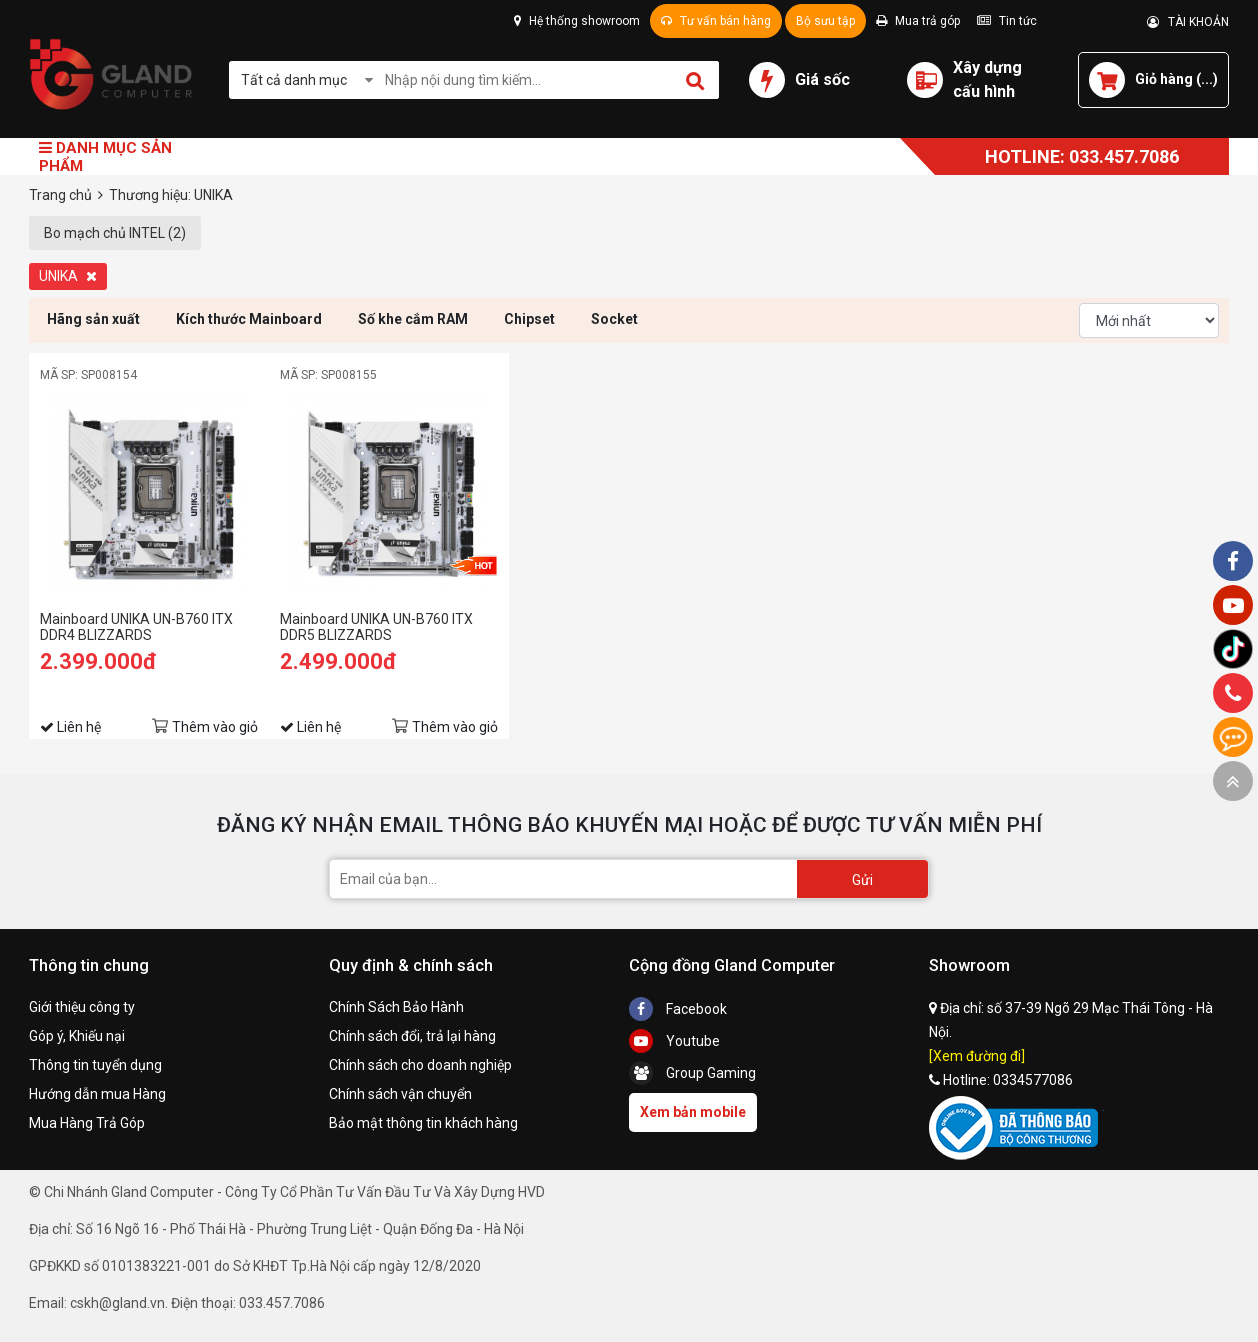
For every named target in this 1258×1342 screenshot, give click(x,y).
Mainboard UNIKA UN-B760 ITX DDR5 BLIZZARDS (376, 627)
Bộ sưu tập (825, 21)
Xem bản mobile (693, 1112)
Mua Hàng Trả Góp (87, 1123)
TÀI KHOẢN (1188, 22)
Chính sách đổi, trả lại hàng (412, 1036)
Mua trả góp (918, 21)
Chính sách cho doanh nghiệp (420, 1065)
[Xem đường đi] (977, 1056)
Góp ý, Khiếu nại (77, 1036)
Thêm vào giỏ (215, 727)
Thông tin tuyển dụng (95, 1065)
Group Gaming (692, 1073)
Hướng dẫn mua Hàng (97, 1094)
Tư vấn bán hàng (716, 21)
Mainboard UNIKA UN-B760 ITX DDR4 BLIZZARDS (136, 627)
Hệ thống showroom (577, 21)
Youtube (674, 1041)
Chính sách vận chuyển (400, 1094)
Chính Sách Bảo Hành (396, 1007)
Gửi (862, 880)
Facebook (678, 1009)
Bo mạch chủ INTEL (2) (115, 233)
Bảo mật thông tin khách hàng (423, 1123)
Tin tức (1007, 21)
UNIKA (68, 276)
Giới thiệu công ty (82, 1007)
